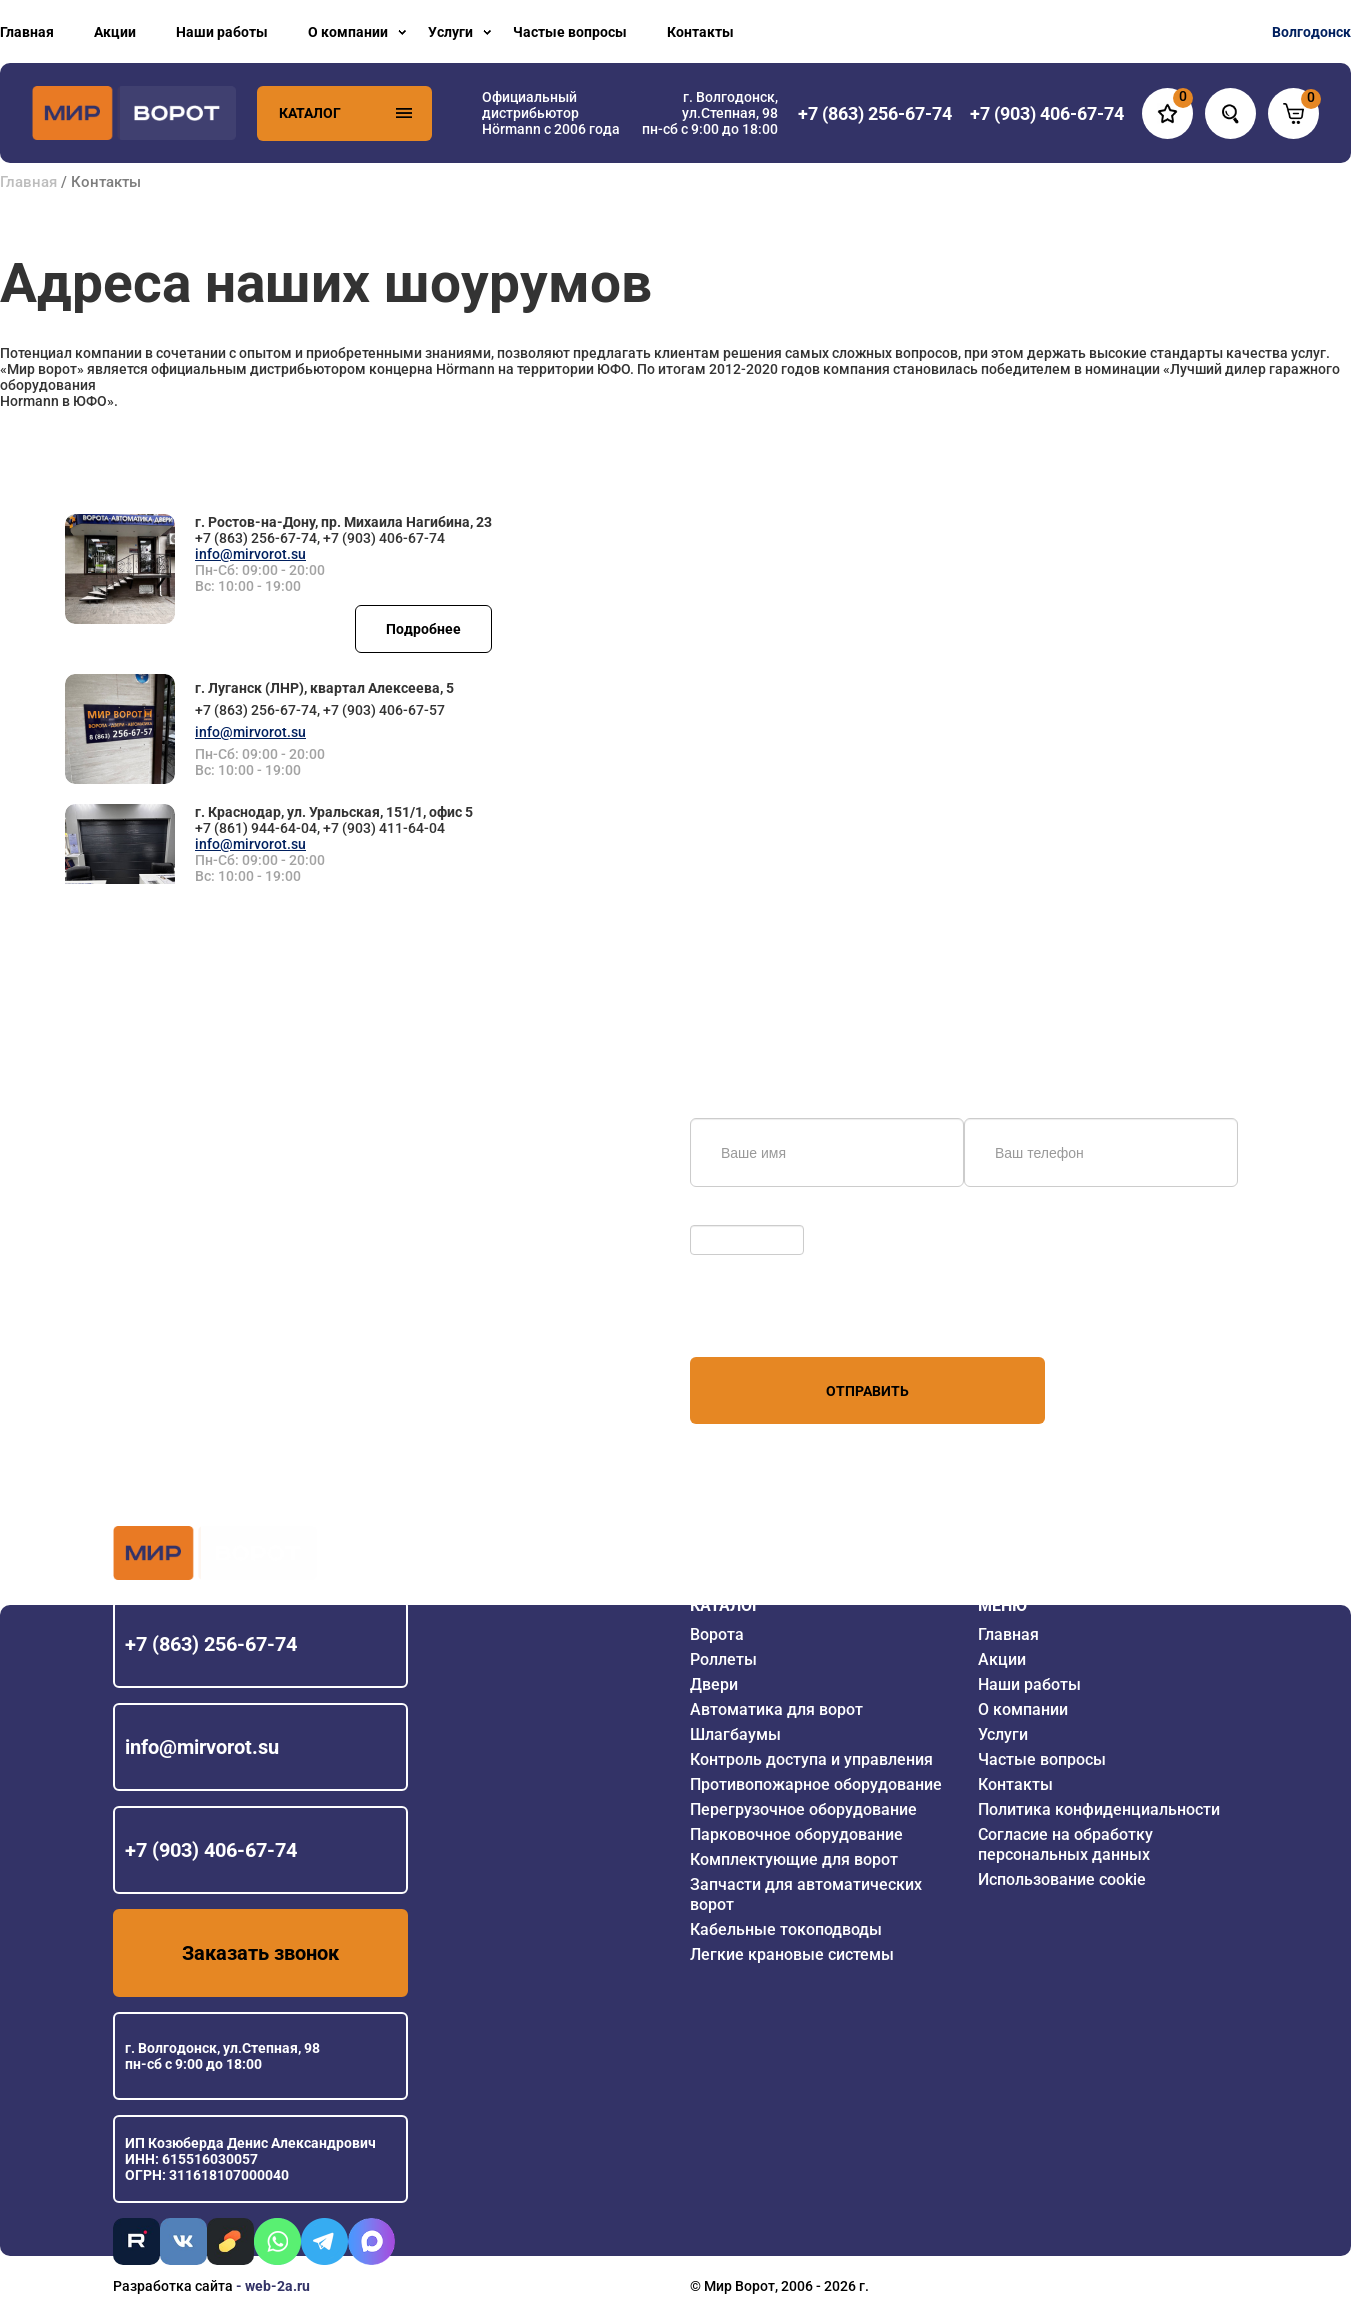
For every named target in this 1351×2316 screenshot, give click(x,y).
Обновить (727, 1215)
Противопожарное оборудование (816, 1784)
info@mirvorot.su (250, 554)
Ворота (717, 1634)
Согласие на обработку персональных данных (1065, 1844)
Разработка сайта (173, 2286)
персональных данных (765, 1319)
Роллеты (723, 1659)
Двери (714, 1684)
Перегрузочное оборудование (803, 1809)
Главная (27, 32)
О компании (348, 32)
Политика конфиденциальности (1099, 1809)
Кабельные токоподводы (786, 1929)
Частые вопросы (570, 32)
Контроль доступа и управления (811, 1759)
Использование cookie (1062, 1879)
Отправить (867, 1391)
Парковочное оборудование (796, 1834)
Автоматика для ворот (776, 1709)
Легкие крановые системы (792, 1954)
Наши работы (222, 32)
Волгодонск (1311, 32)
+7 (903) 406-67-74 (211, 1850)
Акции (115, 32)
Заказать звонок (260, 1953)
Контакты (700, 32)
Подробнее (423, 629)
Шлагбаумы (735, 1734)
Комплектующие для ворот (794, 1859)
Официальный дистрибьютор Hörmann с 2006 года (551, 113)
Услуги (450, 32)
